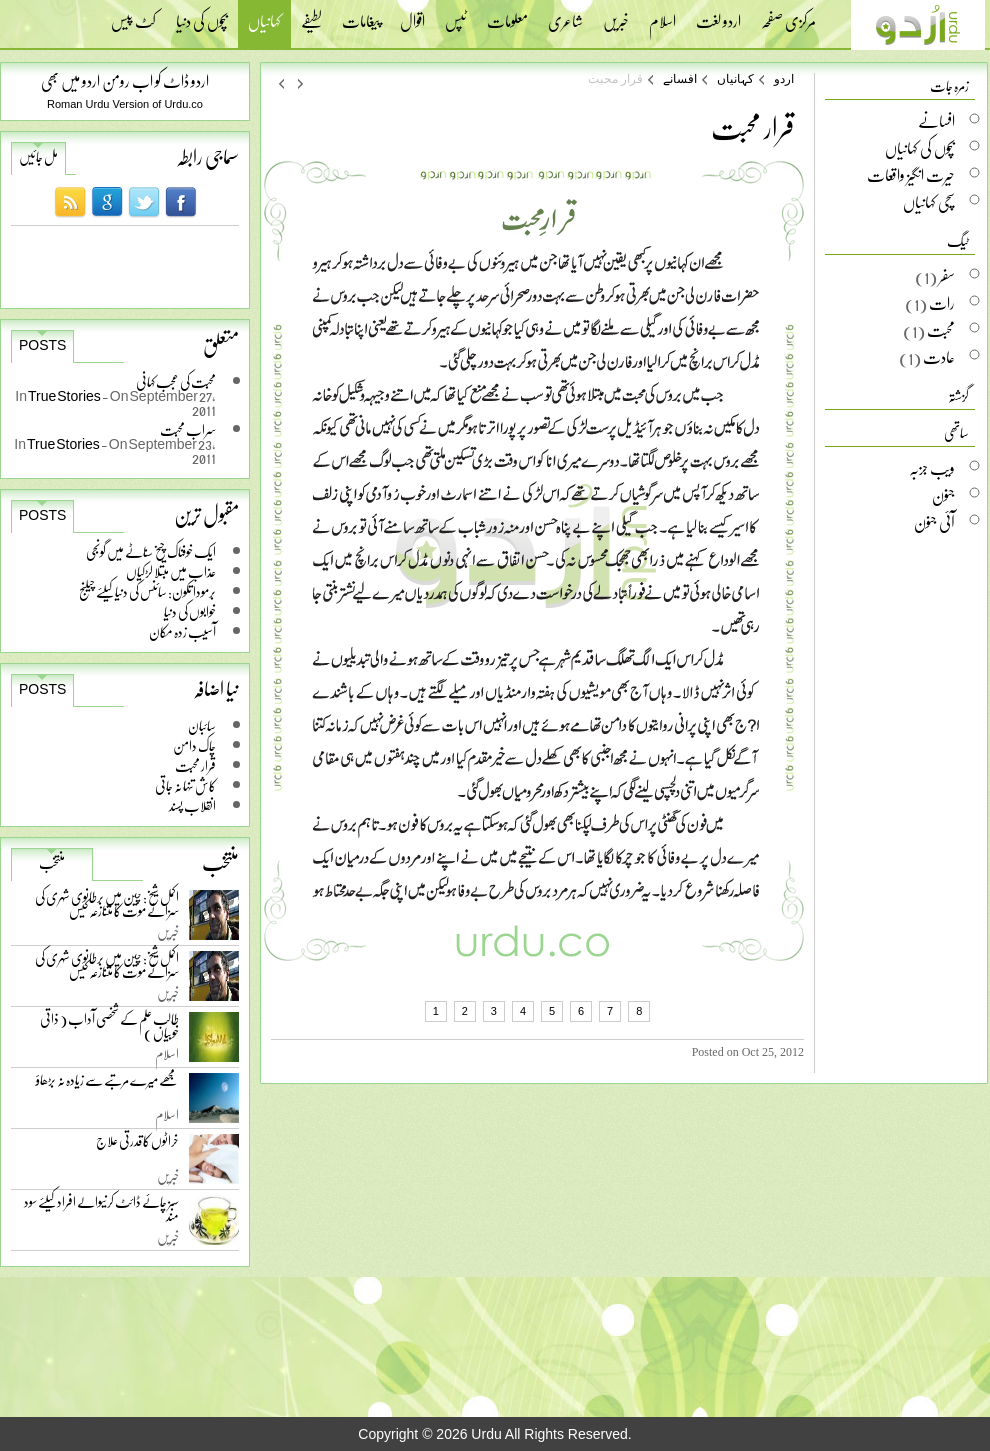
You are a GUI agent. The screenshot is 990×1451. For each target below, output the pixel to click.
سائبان (202, 725)
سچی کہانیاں (929, 202)
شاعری (565, 15)
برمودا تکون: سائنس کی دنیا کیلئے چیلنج (147, 591)
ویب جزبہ (932, 468)
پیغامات (361, 15)
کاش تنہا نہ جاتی (185, 785)
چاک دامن (194, 745)
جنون (943, 495)
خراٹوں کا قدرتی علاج (137, 1145)
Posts (42, 345)
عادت (939, 357)
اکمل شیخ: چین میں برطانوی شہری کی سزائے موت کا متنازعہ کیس (107, 907)
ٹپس (456, 15)
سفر (947, 276)
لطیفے (311, 15)
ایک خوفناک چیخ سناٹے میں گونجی (151, 551)
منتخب (52, 863)
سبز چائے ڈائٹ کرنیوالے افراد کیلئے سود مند (101, 1212)
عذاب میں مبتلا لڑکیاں (171, 571)
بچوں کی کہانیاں (920, 148)
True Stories (65, 395)
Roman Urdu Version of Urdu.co (125, 104)
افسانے (680, 79)
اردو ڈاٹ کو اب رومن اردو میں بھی (125, 80)
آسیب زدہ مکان (182, 631)
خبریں (616, 15)
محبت (941, 330)
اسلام (662, 15)
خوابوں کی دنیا (190, 611)
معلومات (507, 15)
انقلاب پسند (192, 805)
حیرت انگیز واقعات (911, 175)
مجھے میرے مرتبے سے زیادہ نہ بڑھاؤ (107, 1084)
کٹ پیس (133, 15)
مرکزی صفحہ (788, 15)
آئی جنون (934, 522)
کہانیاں (264, 23)
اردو (784, 79)
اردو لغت (718, 15)
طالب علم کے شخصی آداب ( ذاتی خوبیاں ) (109, 1029)
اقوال (412, 15)
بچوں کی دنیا (202, 15)
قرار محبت (195, 765)
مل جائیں (38, 157)
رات (942, 303)
